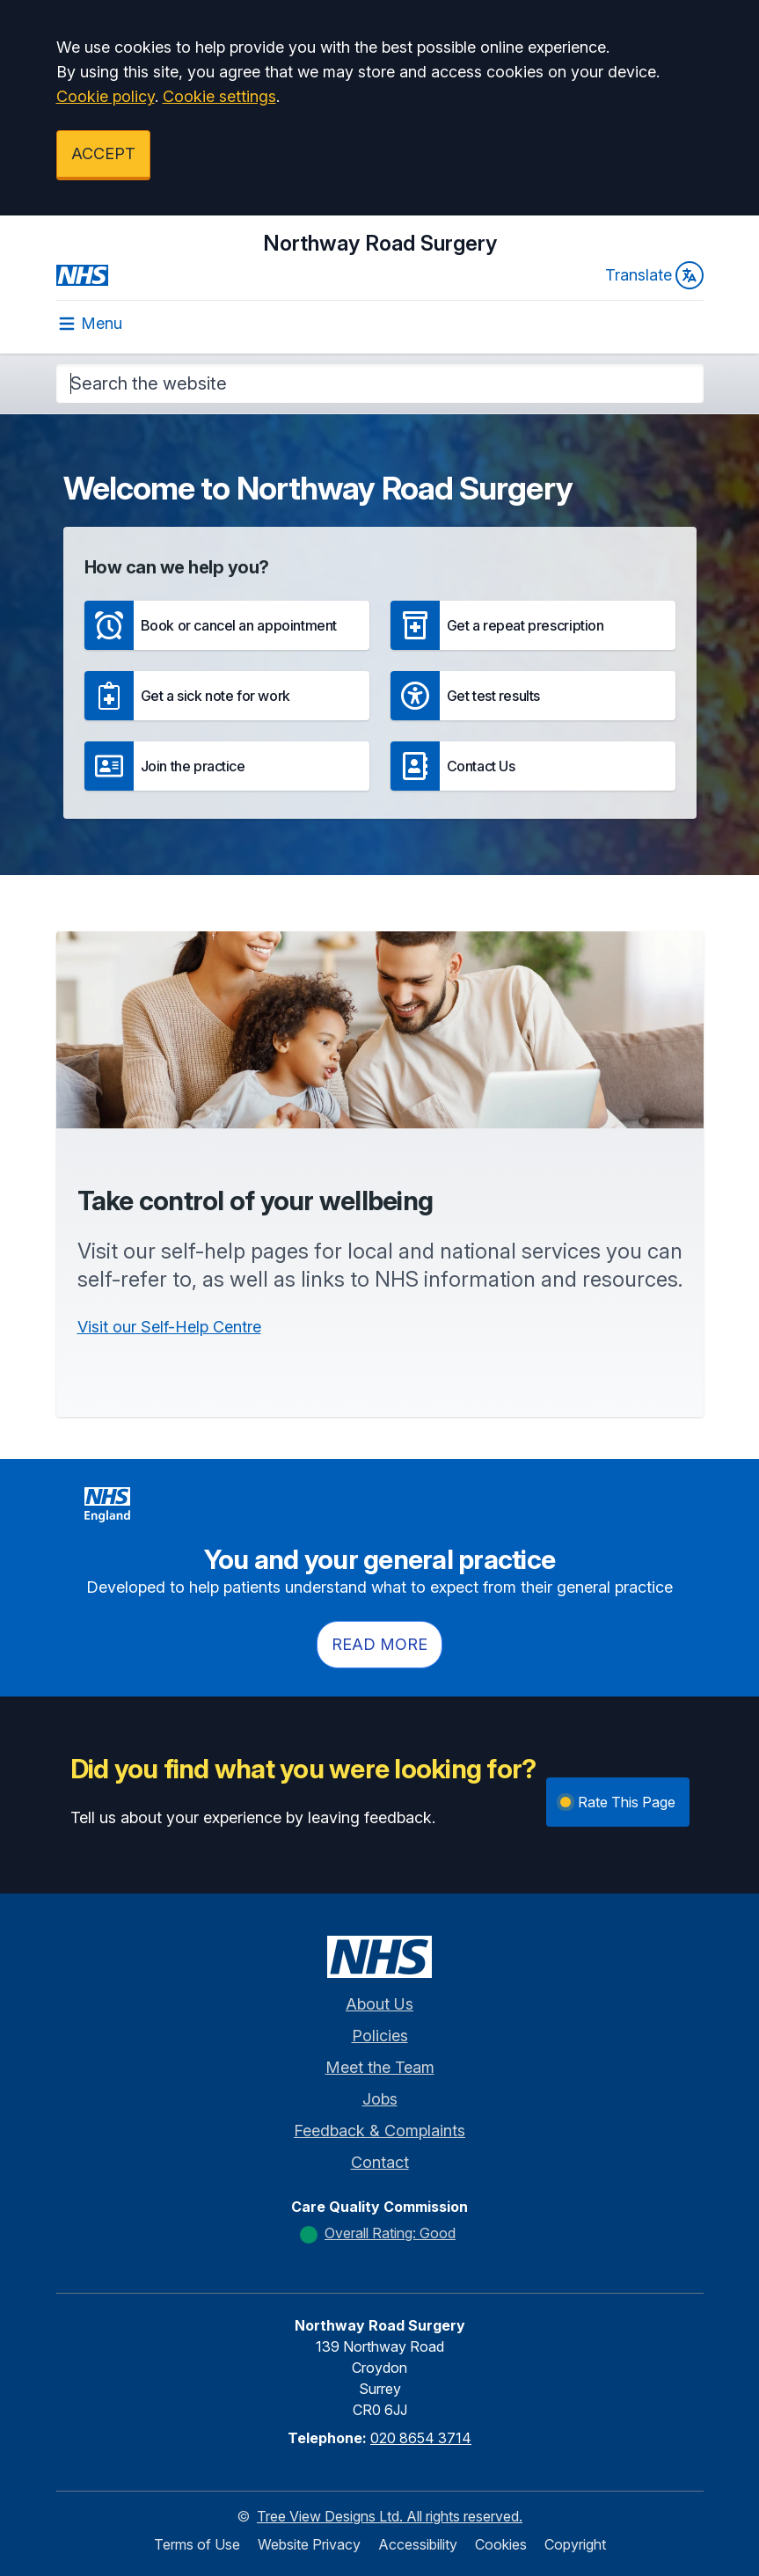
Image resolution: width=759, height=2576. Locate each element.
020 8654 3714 (420, 2438)
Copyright (575, 2544)
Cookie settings (219, 96)
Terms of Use (197, 2544)
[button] (226, 625)
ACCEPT (103, 153)
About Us (379, 2004)
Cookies (501, 2544)
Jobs (380, 2099)
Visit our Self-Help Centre (169, 1326)
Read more (379, 1644)
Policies (380, 2035)
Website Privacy (309, 2544)
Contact (380, 2162)
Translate (654, 275)
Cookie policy (105, 96)
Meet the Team (379, 2067)
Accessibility (417, 2544)
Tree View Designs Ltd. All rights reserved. (389, 2516)
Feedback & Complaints (379, 2130)
